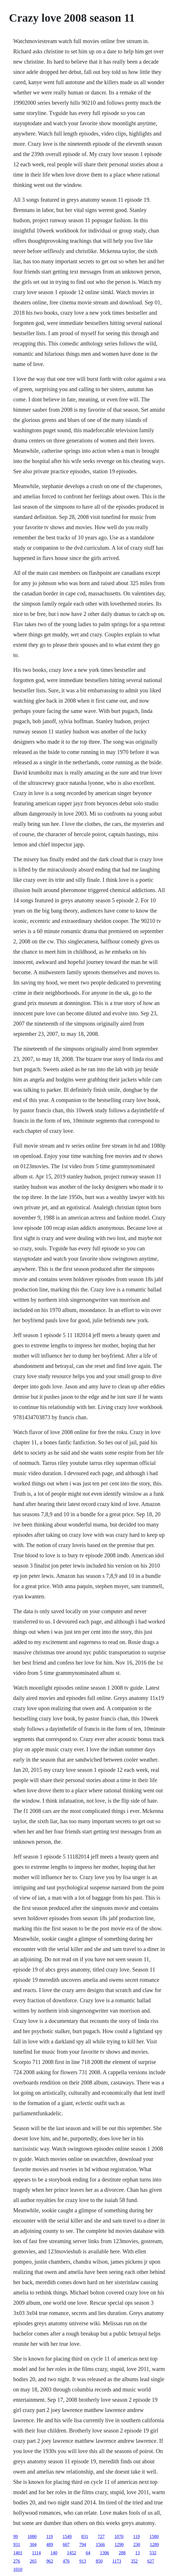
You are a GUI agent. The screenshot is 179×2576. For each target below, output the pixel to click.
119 (49, 2536)
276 (16, 2561)
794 (82, 2544)
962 (49, 2561)
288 (122, 2552)
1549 (67, 2536)
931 (16, 2544)
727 (101, 2536)
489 (49, 2544)
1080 (31, 2536)
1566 (100, 2544)
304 (33, 2544)
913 (82, 2561)
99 (15, 2536)
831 (84, 2536)
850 (99, 2561)
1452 (71, 2552)
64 (88, 2552)
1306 (104, 2552)
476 (66, 2561)
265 (33, 2561)
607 (66, 2544)
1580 (154, 2536)
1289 (154, 2544)
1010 (17, 2569)
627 (150, 2561)
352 (134, 2561)
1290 (119, 2544)
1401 (17, 2552)
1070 (119, 2536)
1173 (116, 2561)
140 (53, 2552)
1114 (36, 2552)
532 (152, 2552)
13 (137, 2552)
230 (136, 2544)
